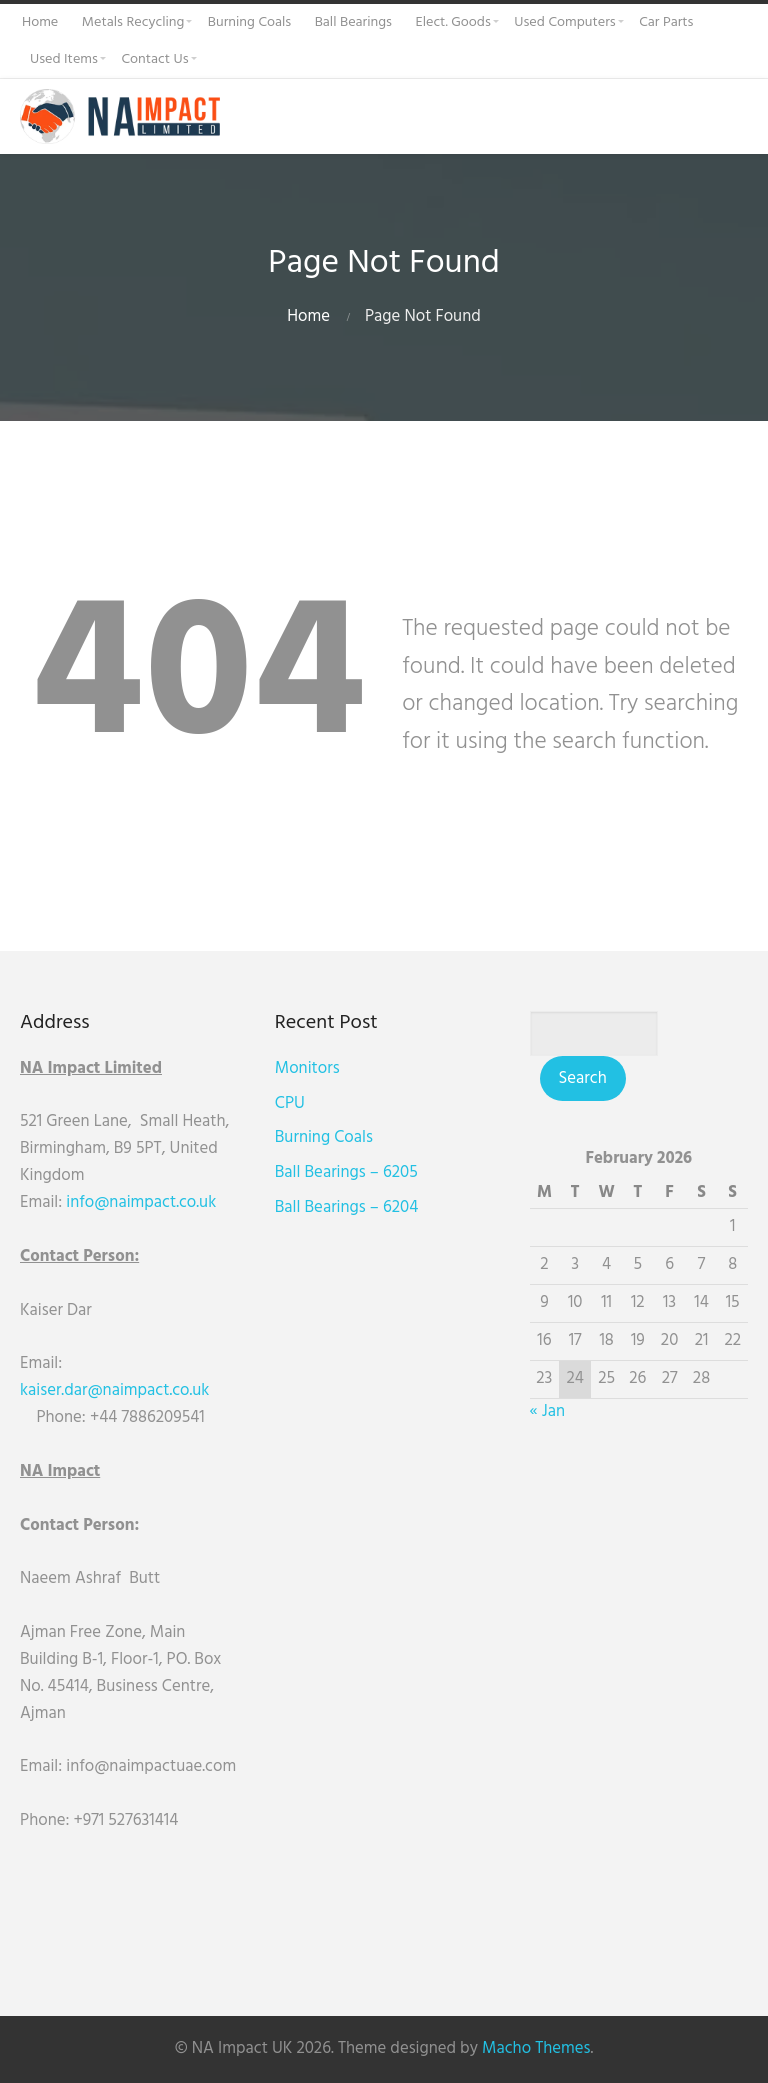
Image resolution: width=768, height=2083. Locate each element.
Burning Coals (324, 1137)
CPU (290, 1103)
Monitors (307, 1068)
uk (207, 1202)
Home (308, 316)
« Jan (547, 1411)
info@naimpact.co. (132, 1202)
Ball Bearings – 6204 (346, 1207)
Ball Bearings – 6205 (346, 1172)
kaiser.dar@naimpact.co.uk (117, 1390)
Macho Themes (536, 2048)
